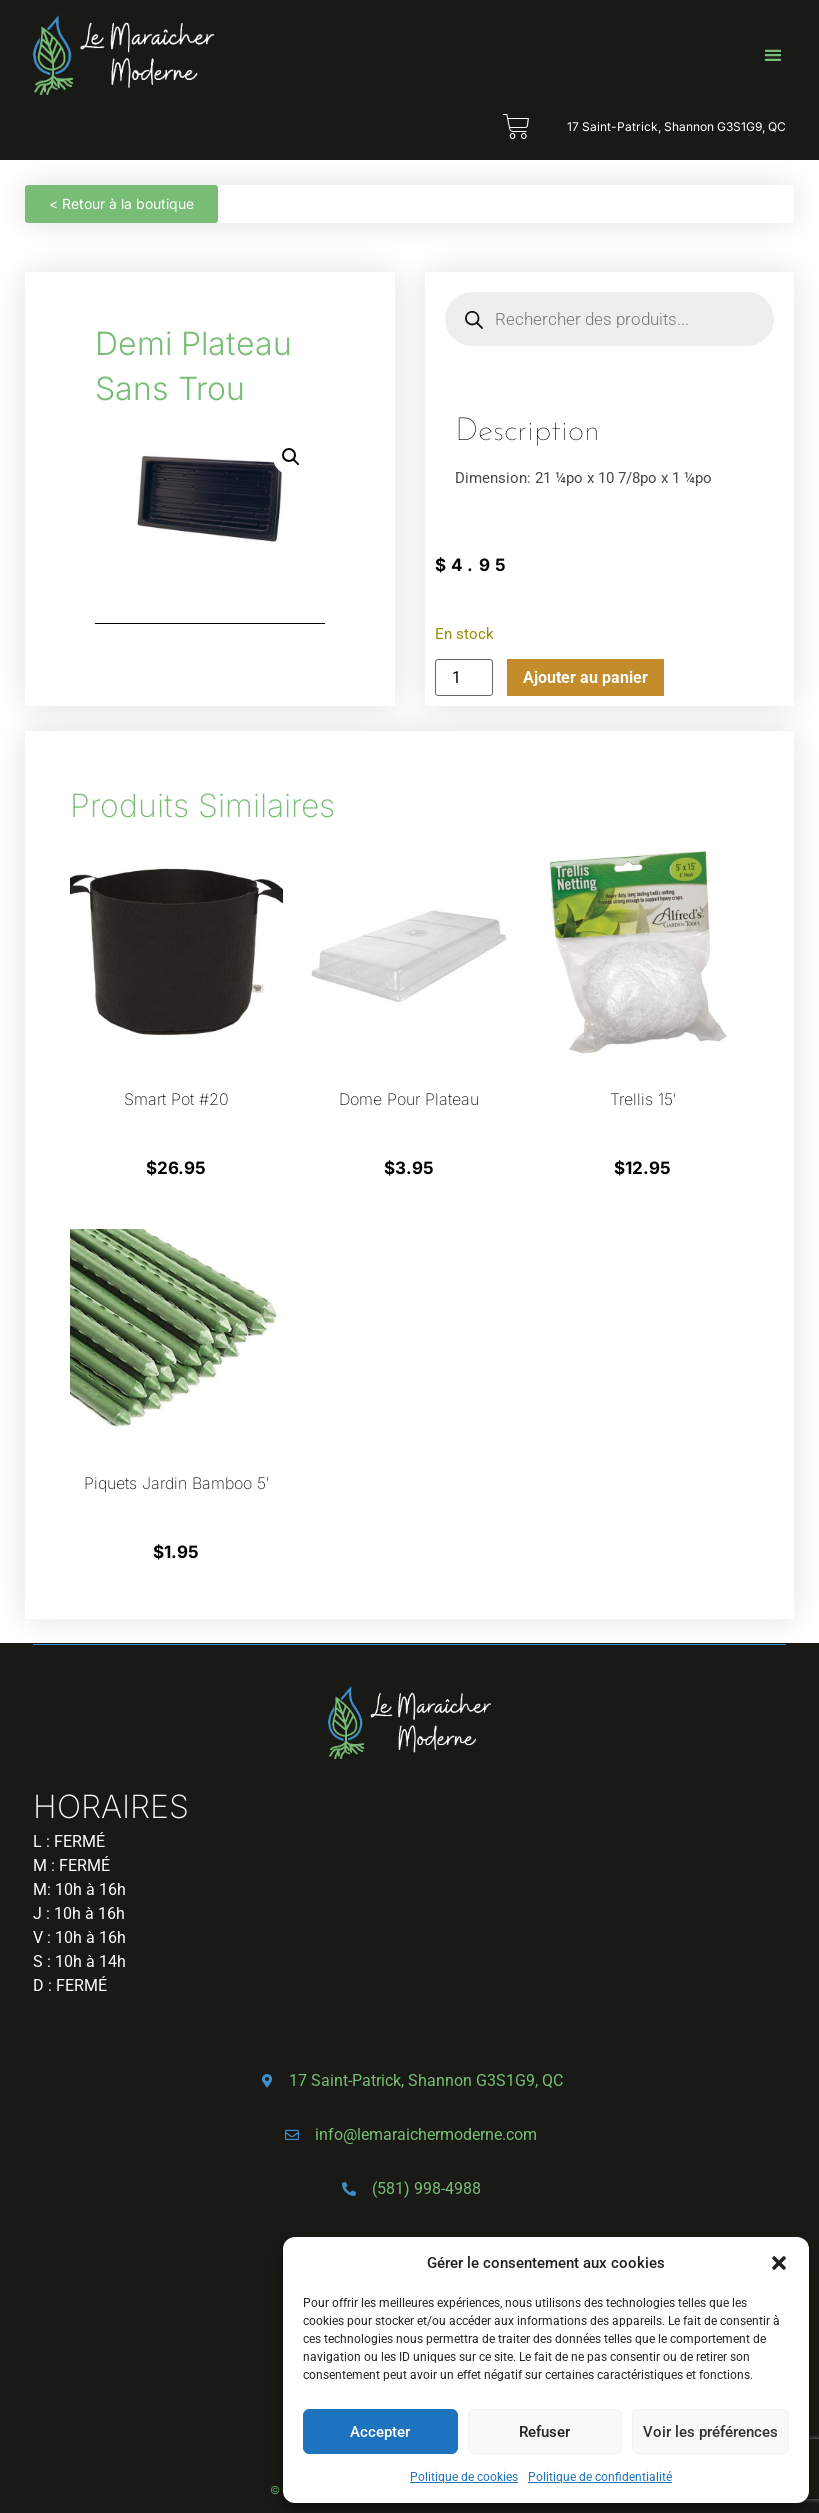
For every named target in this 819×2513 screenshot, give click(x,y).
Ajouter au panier (585, 677)
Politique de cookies (464, 2477)
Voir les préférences (710, 2432)
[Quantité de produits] (464, 677)
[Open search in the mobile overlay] (610, 319)
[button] (779, 2263)
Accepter (380, 2432)
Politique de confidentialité (600, 2477)
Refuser (544, 2432)
